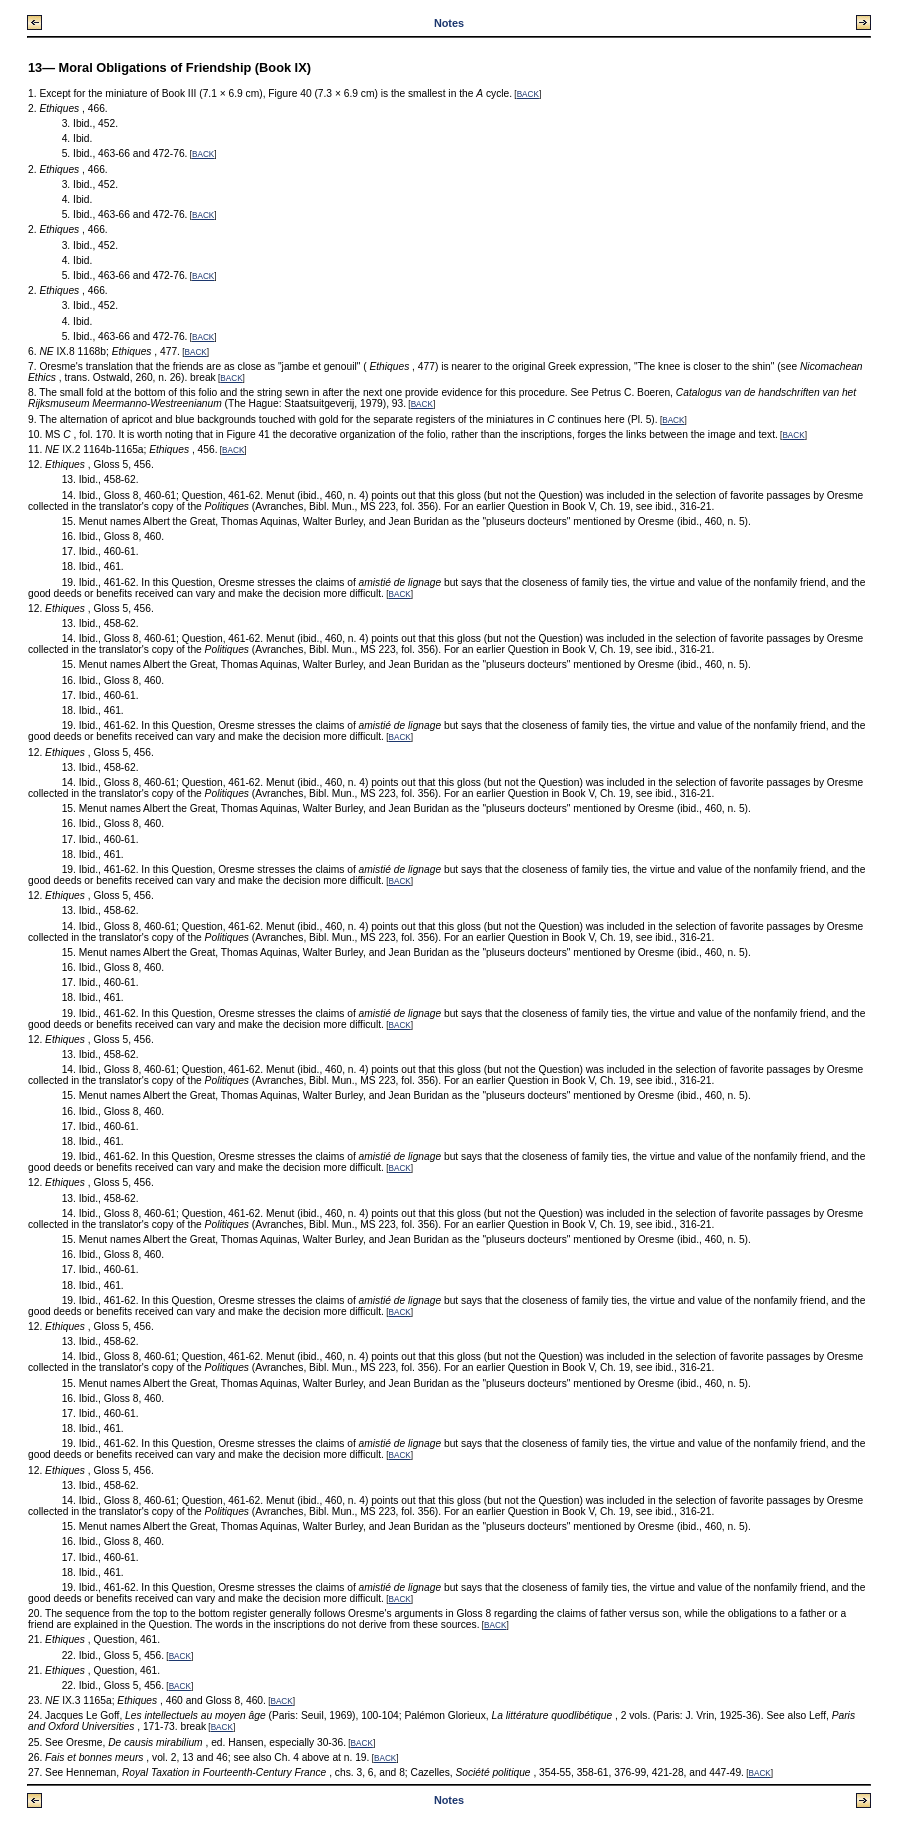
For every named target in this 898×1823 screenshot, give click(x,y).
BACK (528, 94)
